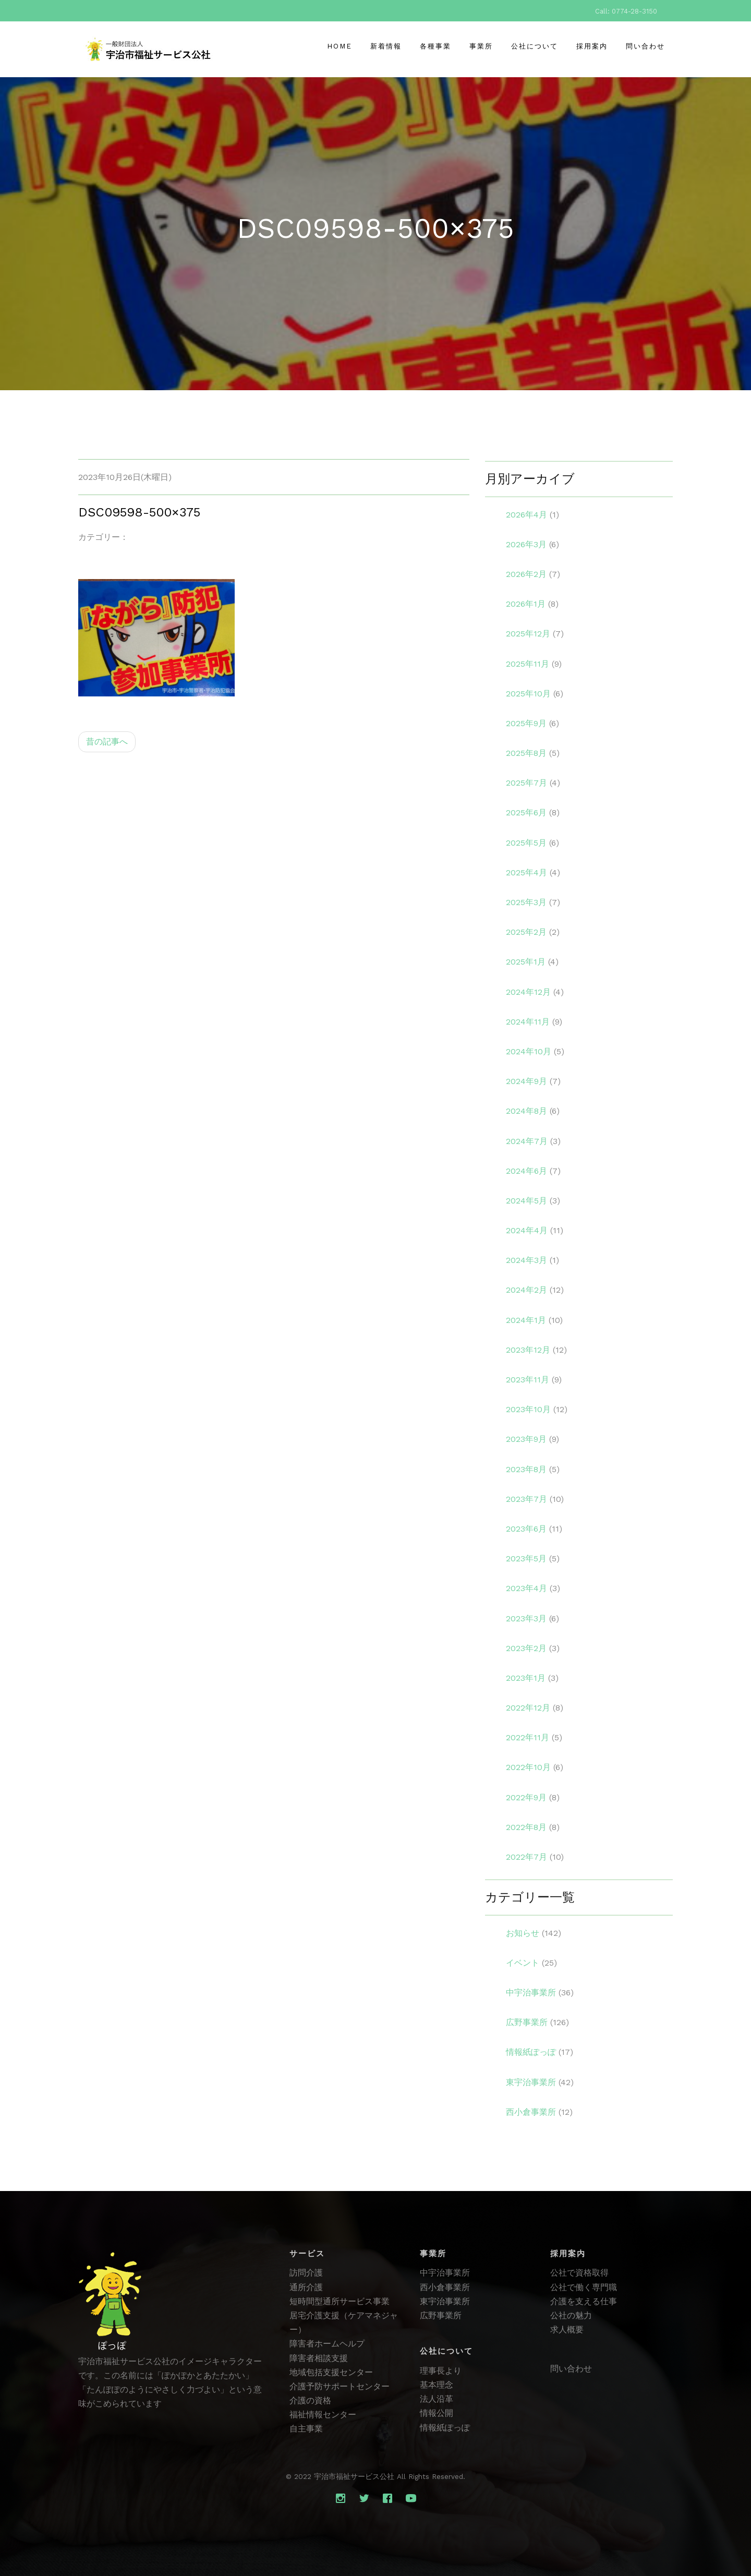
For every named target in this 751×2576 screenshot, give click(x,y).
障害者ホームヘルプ (327, 2344)
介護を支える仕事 (583, 2301)
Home (339, 46)
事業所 (481, 46)
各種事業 (435, 46)
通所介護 (306, 2287)
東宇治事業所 (445, 2301)
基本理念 (436, 2385)
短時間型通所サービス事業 (339, 2301)
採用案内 (592, 46)
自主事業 (306, 2429)
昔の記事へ (107, 757)
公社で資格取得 (579, 2273)
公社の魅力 (571, 2315)
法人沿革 (436, 2399)
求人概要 (567, 2329)
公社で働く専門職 (583, 2287)
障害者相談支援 (318, 2358)
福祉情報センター (322, 2414)
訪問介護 (306, 2273)
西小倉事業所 (445, 2287)
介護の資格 (310, 2400)
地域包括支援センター (331, 2372)
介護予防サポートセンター (339, 2386)
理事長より (441, 2371)
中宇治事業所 (445, 2273)
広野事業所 (441, 2315)
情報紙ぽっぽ (445, 2428)
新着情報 (386, 46)
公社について (534, 46)
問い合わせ (645, 46)
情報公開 (436, 2413)
